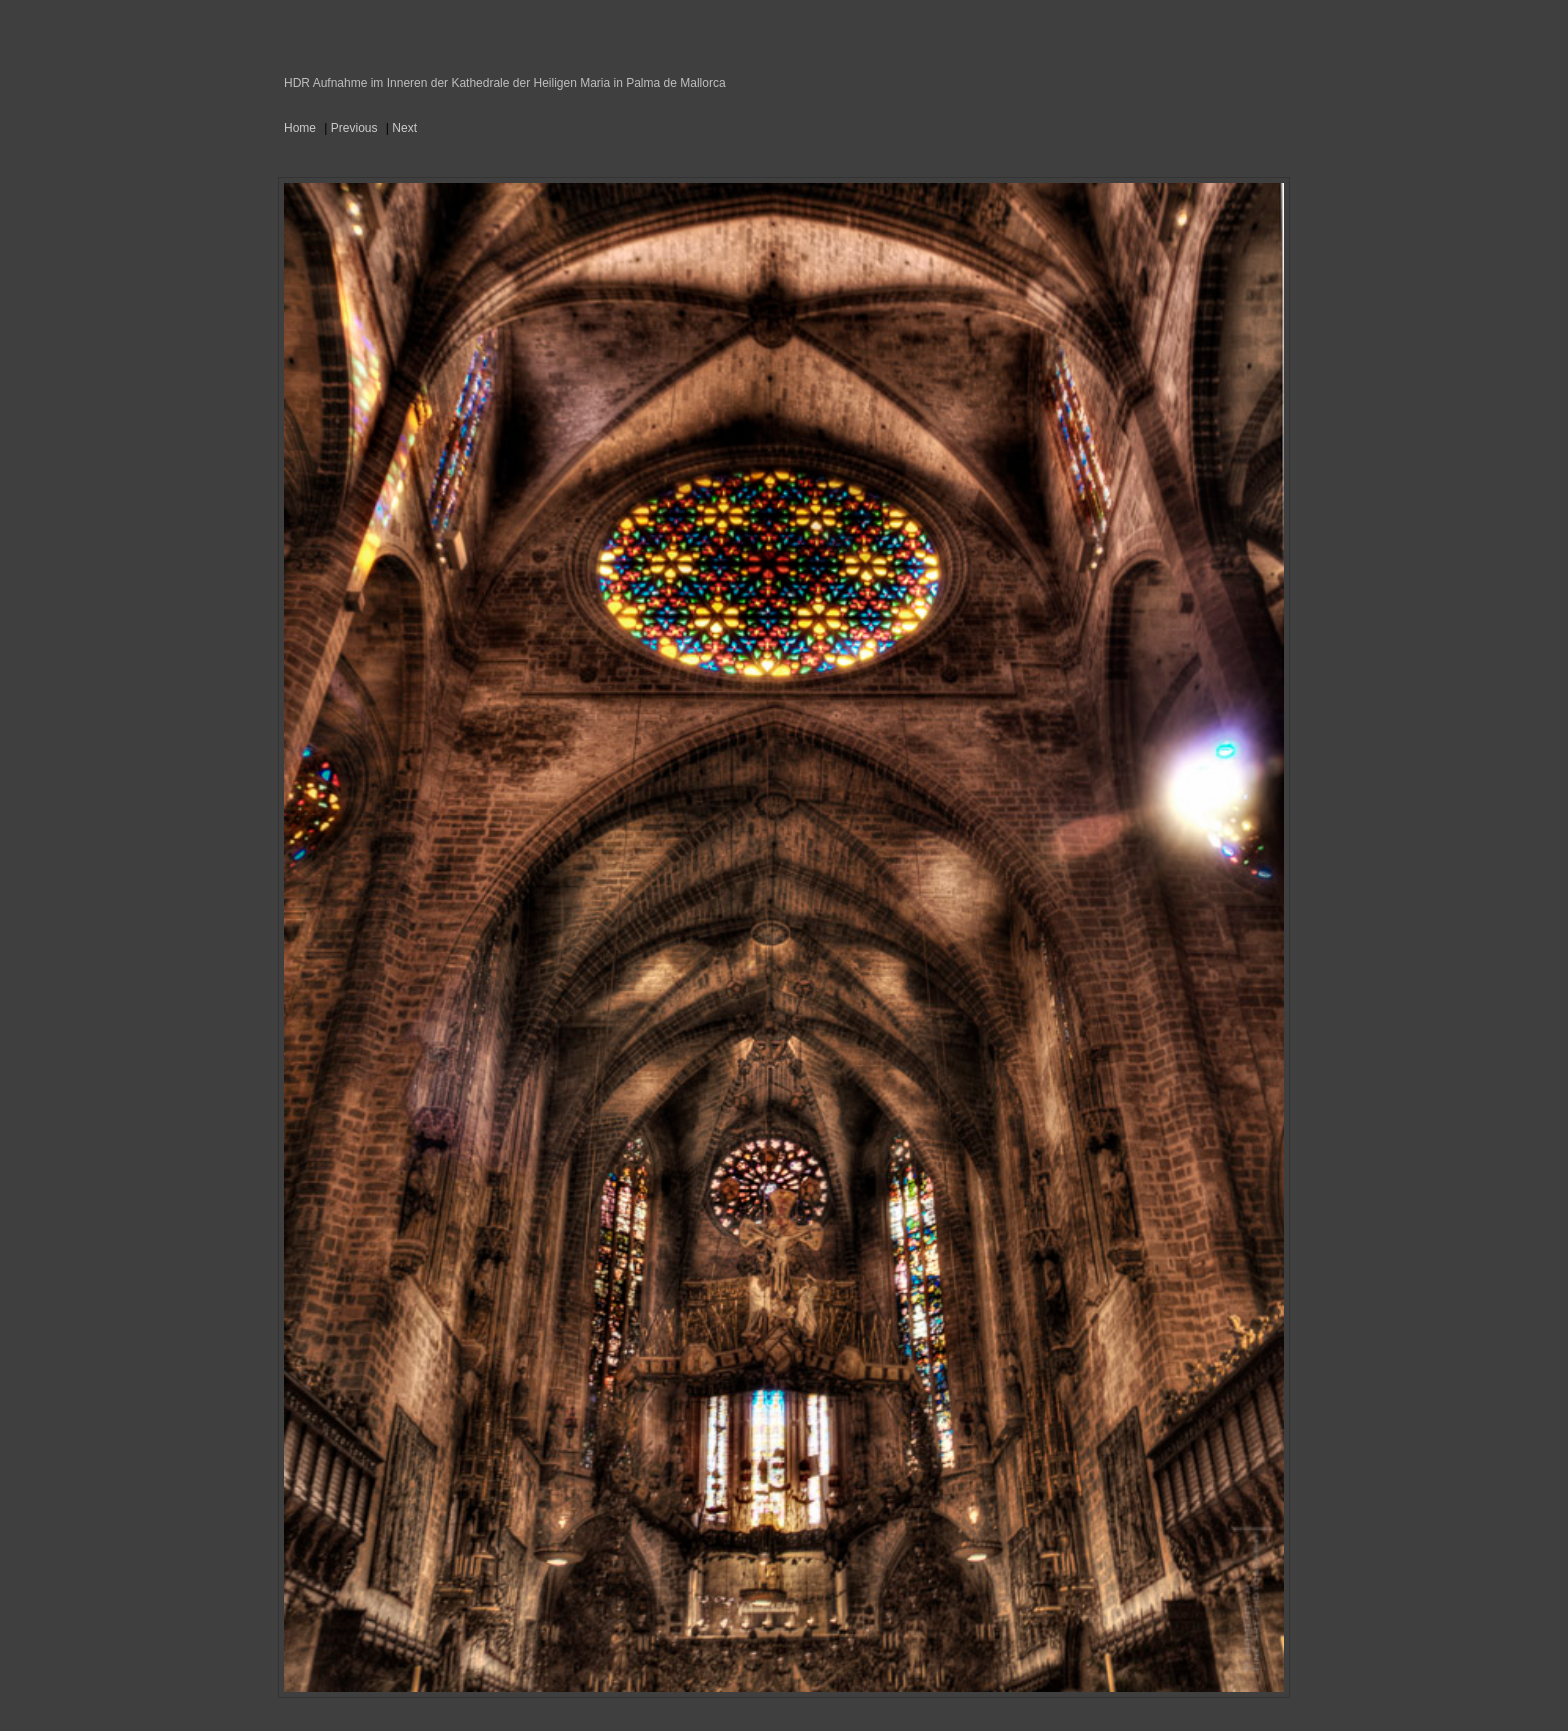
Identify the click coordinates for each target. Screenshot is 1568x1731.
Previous (354, 128)
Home (300, 128)
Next (404, 128)
